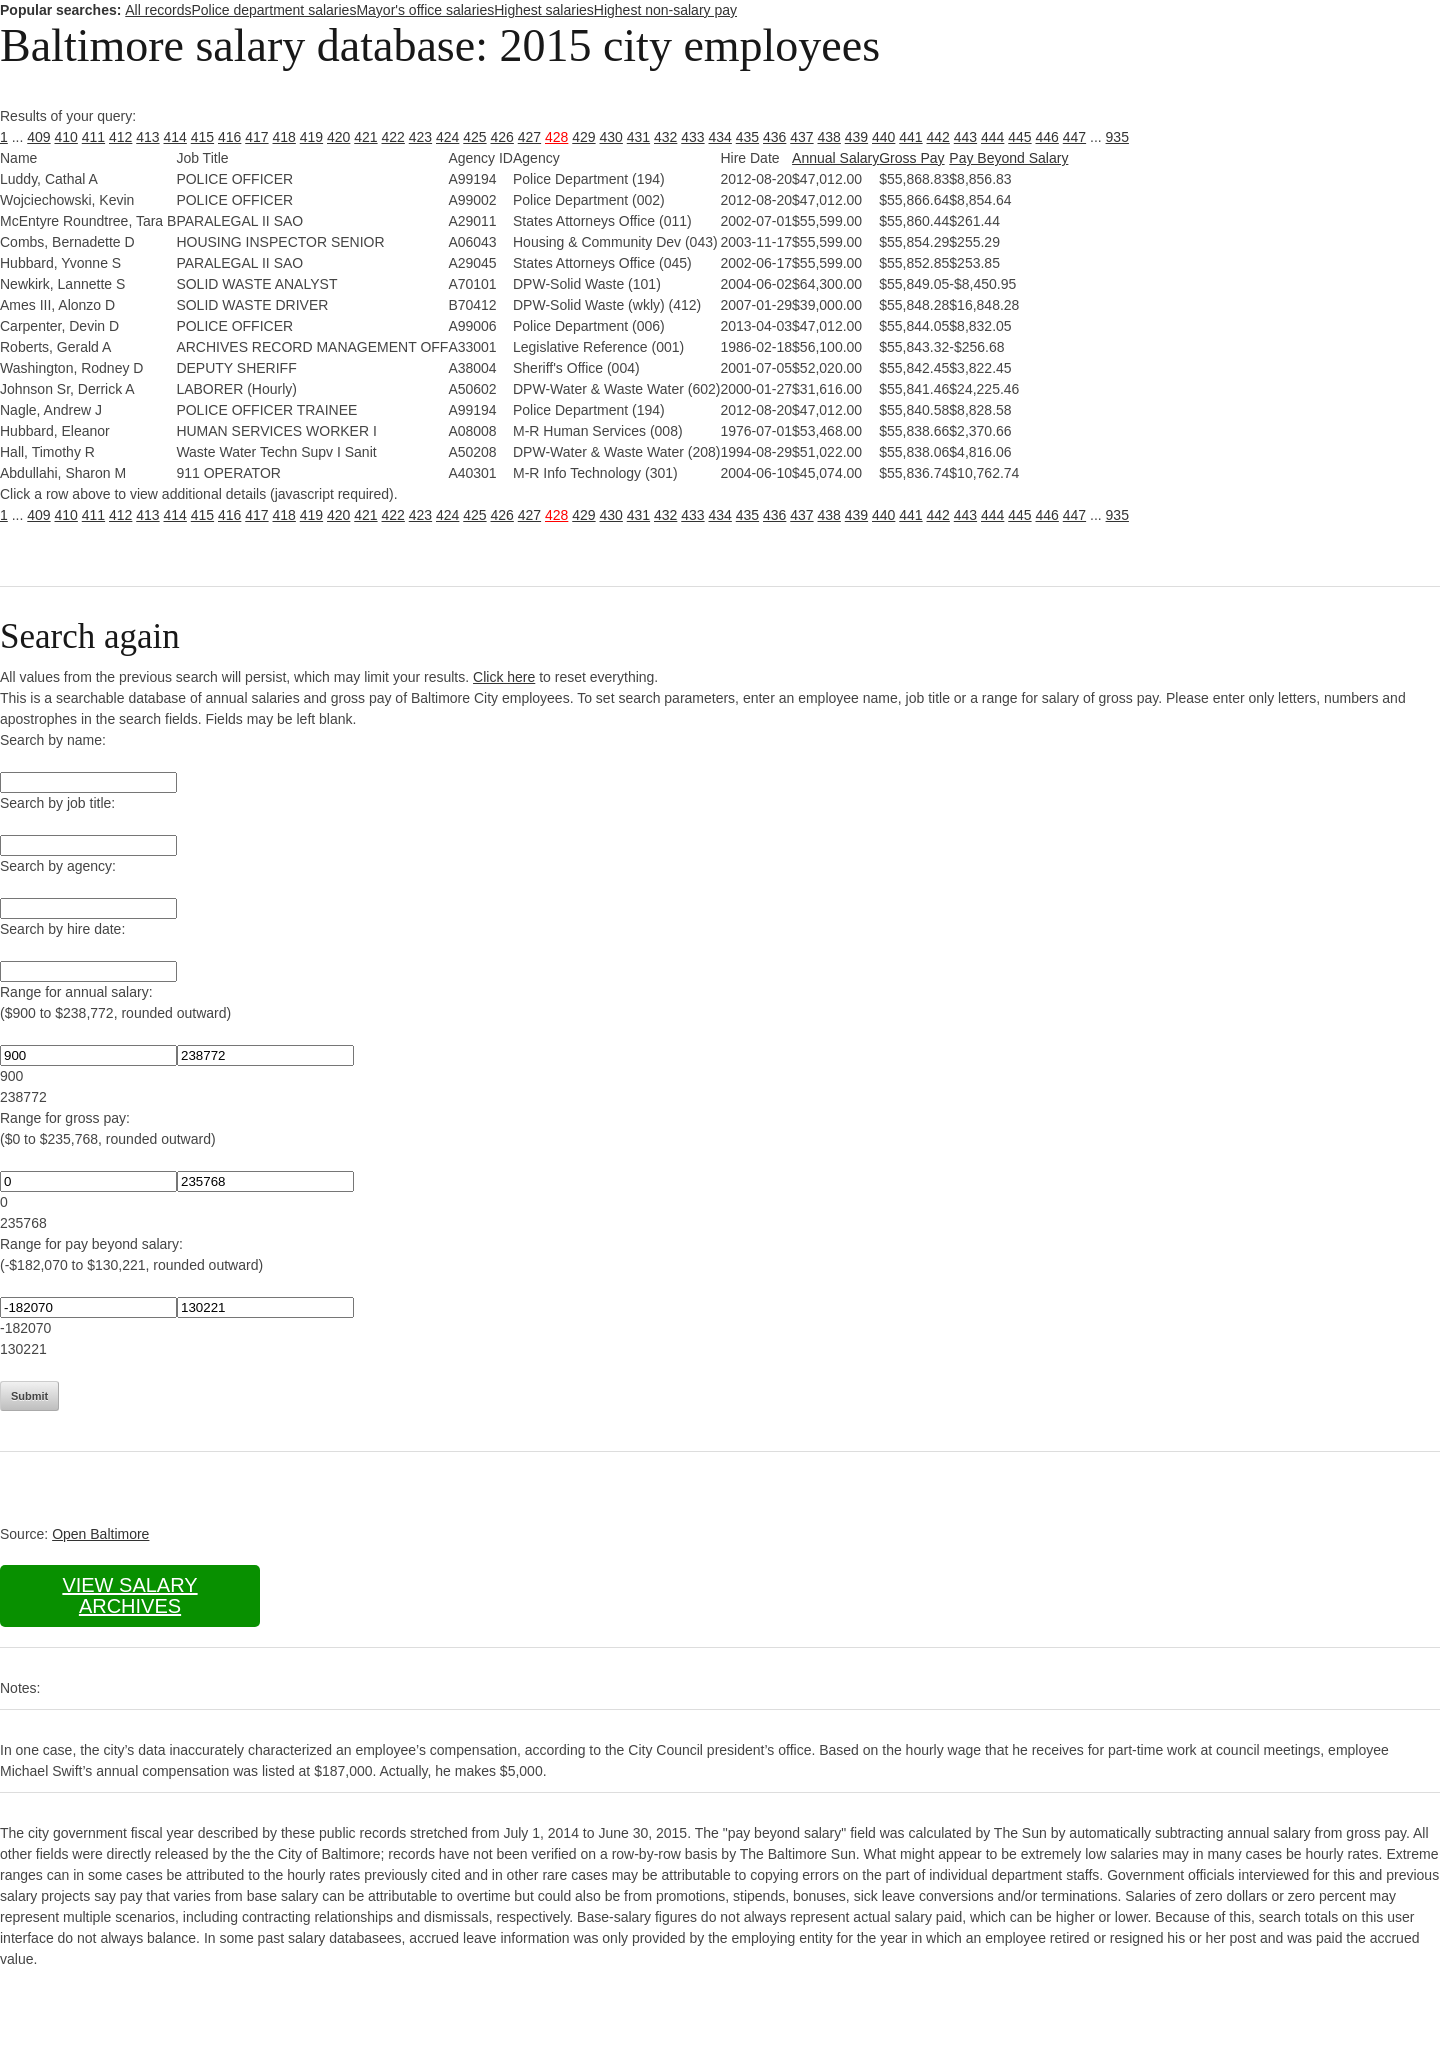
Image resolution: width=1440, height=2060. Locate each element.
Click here (504, 677)
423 (420, 137)
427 (529, 137)
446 (1047, 137)
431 (638, 137)
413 (147, 137)
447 (1074, 137)
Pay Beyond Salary (1008, 158)
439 (856, 137)
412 (120, 137)
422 (393, 137)
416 (229, 137)
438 (829, 137)
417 (256, 137)
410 (66, 137)
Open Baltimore (100, 1534)
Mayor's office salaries (425, 10)
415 (202, 137)
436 (774, 137)
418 (284, 137)
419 (311, 137)
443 (965, 137)
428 (556, 137)
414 (175, 137)
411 (93, 137)
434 (720, 137)
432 (665, 137)
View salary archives (129, 1595)
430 (611, 137)
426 (502, 137)
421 (365, 137)
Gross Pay (911, 158)
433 (692, 137)
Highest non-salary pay (665, 10)
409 (38, 137)
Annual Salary (835, 158)
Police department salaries (273, 10)
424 (447, 137)
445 (1019, 137)
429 (583, 137)
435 (747, 137)
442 (938, 137)
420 (338, 137)
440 (883, 137)
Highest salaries (544, 10)
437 (801, 137)
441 (910, 137)
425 (474, 137)
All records (158, 10)
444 (992, 137)
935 (1117, 137)
